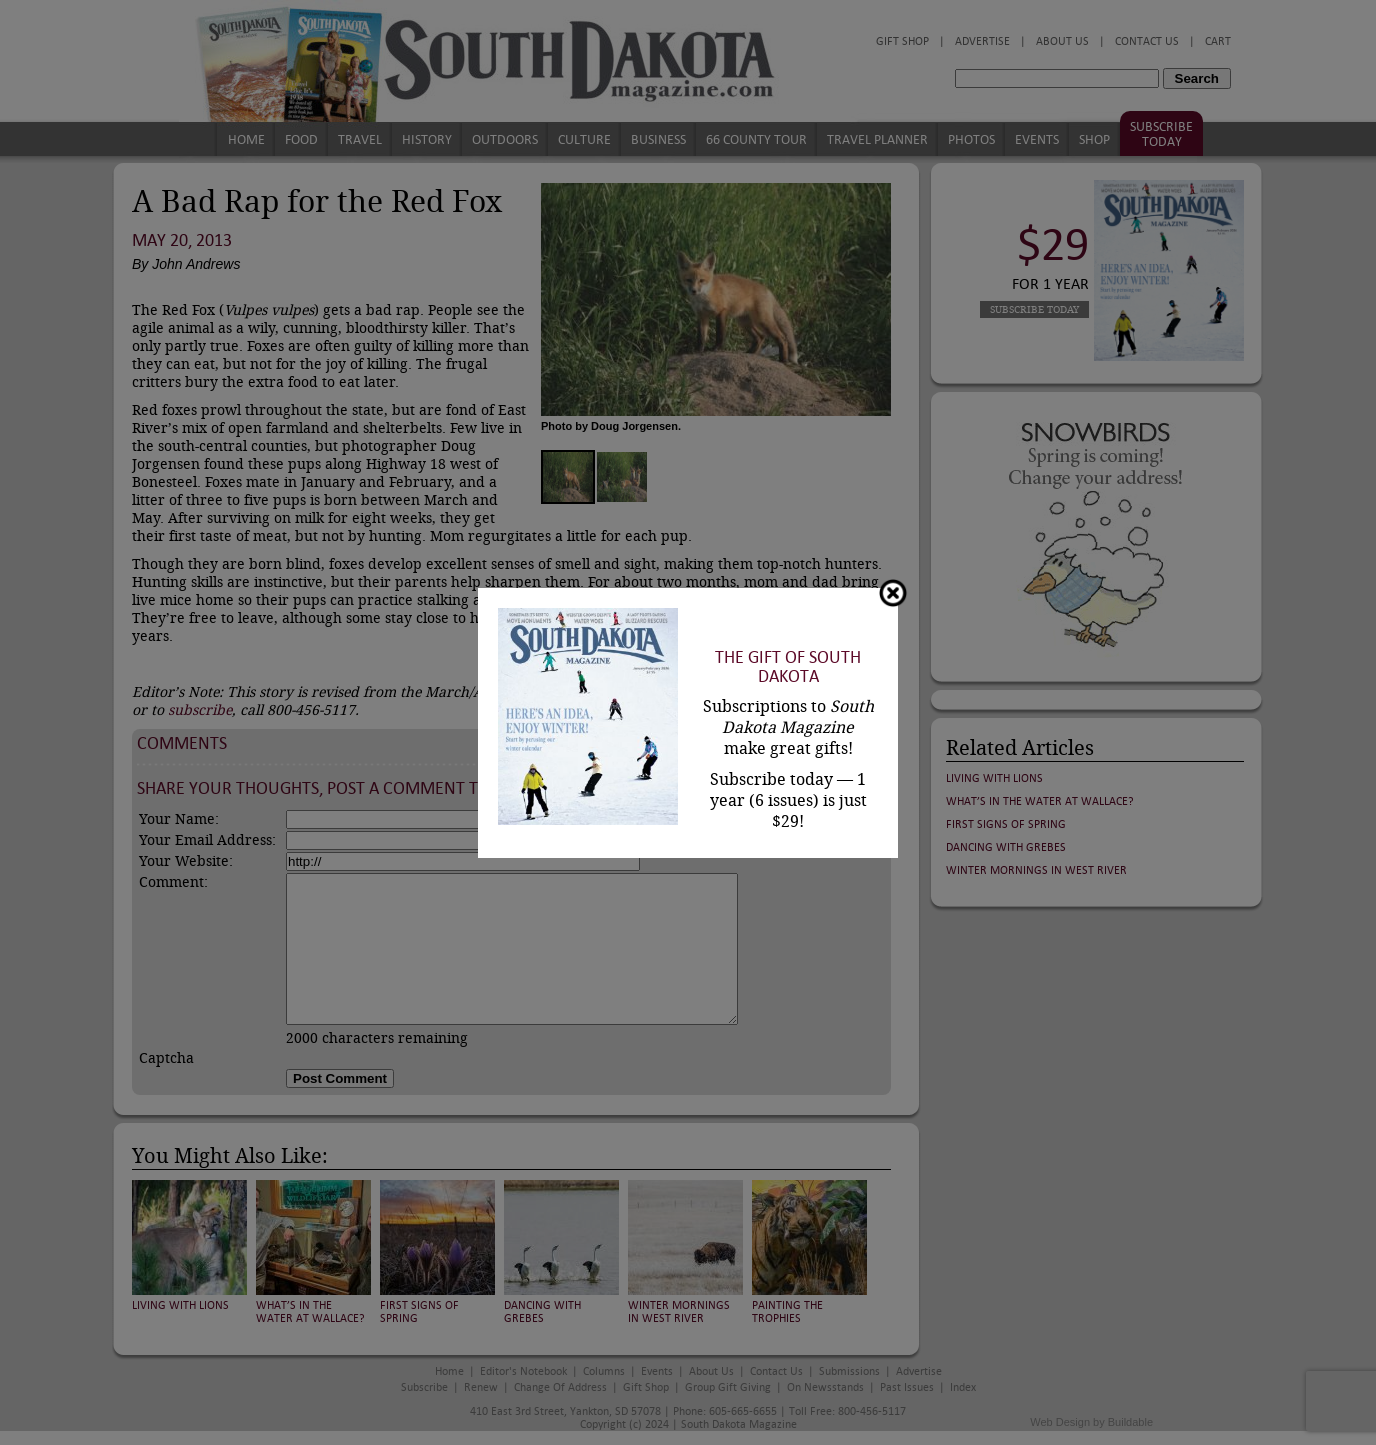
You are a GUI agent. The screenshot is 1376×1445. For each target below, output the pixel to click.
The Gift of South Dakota (788, 667)
